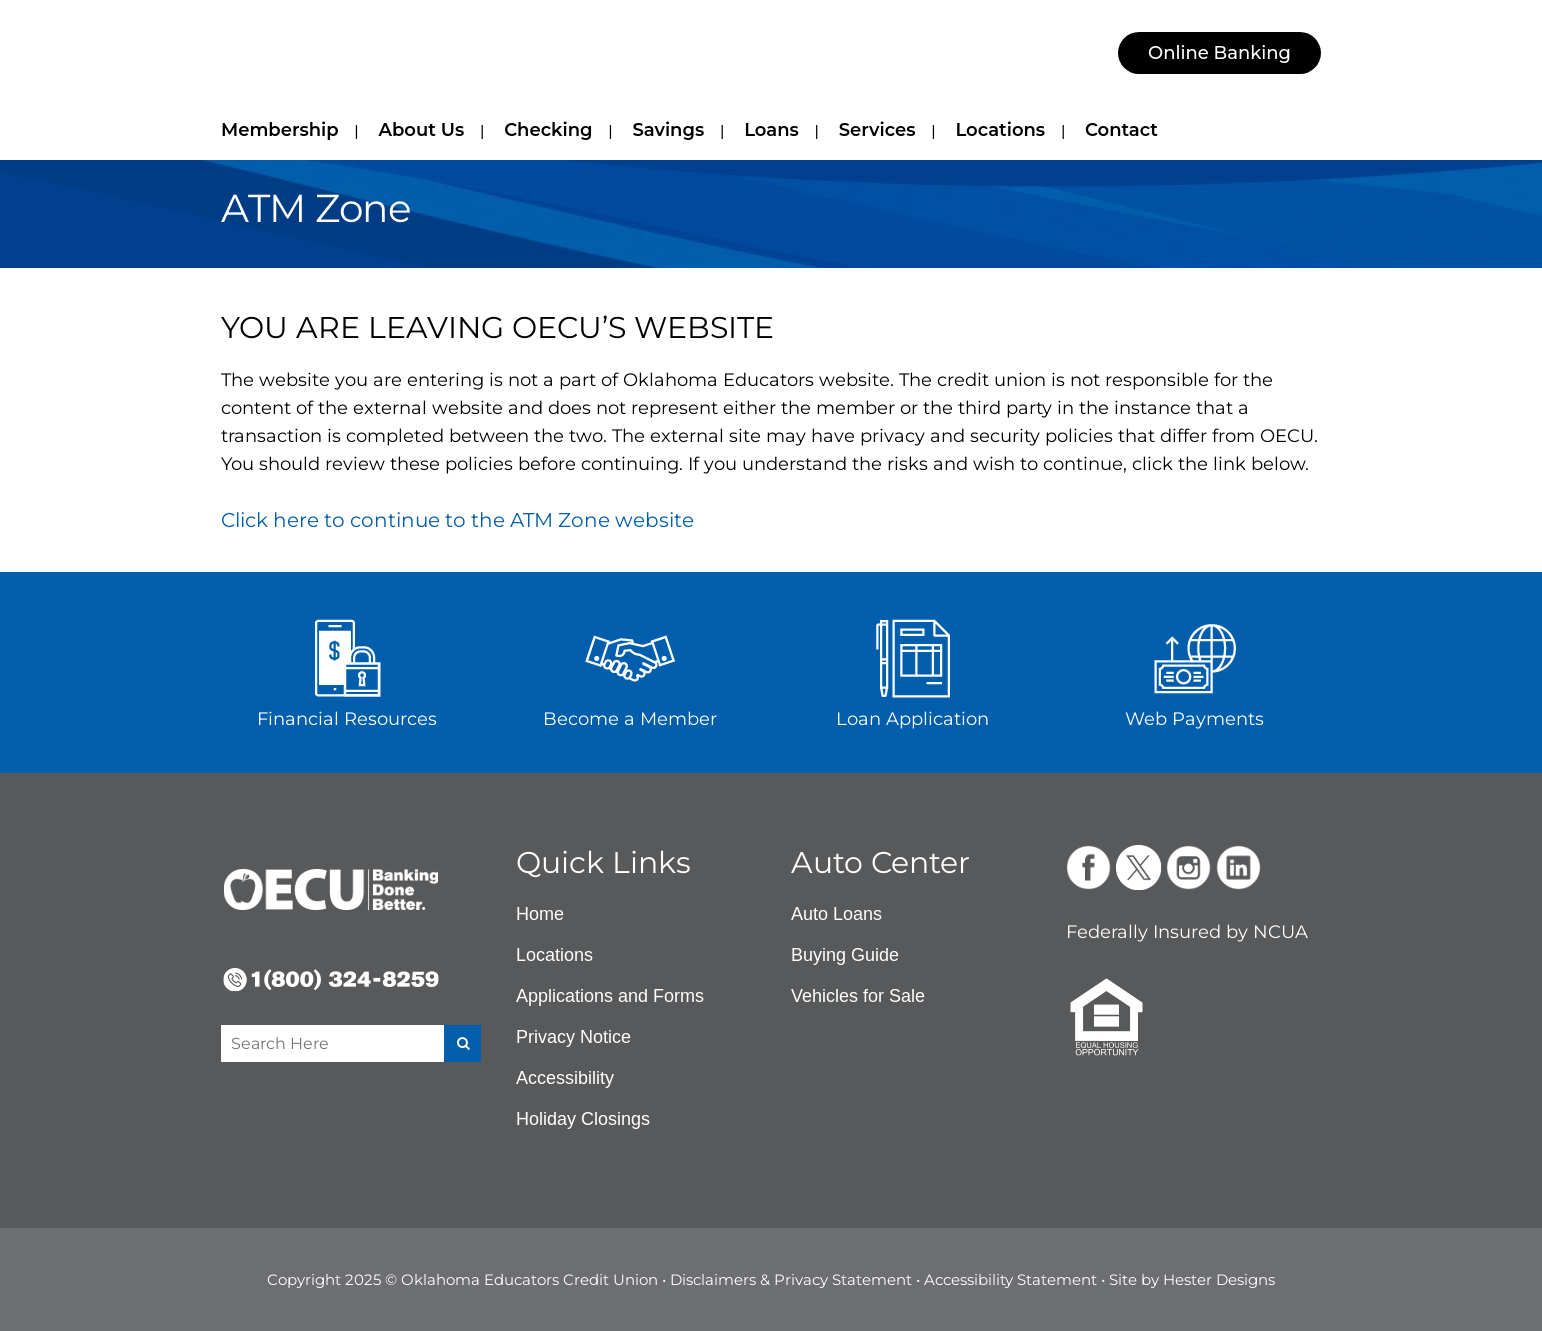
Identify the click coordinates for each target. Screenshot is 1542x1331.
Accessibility (565, 1078)
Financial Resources (347, 719)
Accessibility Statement (1010, 1279)
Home (540, 914)
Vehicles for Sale (858, 996)
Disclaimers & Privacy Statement (791, 1279)
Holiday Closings (583, 1119)
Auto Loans (836, 914)
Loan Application (912, 719)
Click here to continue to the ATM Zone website (457, 520)
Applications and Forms (610, 996)
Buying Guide (845, 955)
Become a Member (630, 719)
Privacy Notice (573, 1037)
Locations (554, 955)
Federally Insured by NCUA (1187, 932)
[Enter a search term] (322, 1043)
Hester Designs (1219, 1279)
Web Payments (1194, 719)
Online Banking (1219, 53)
